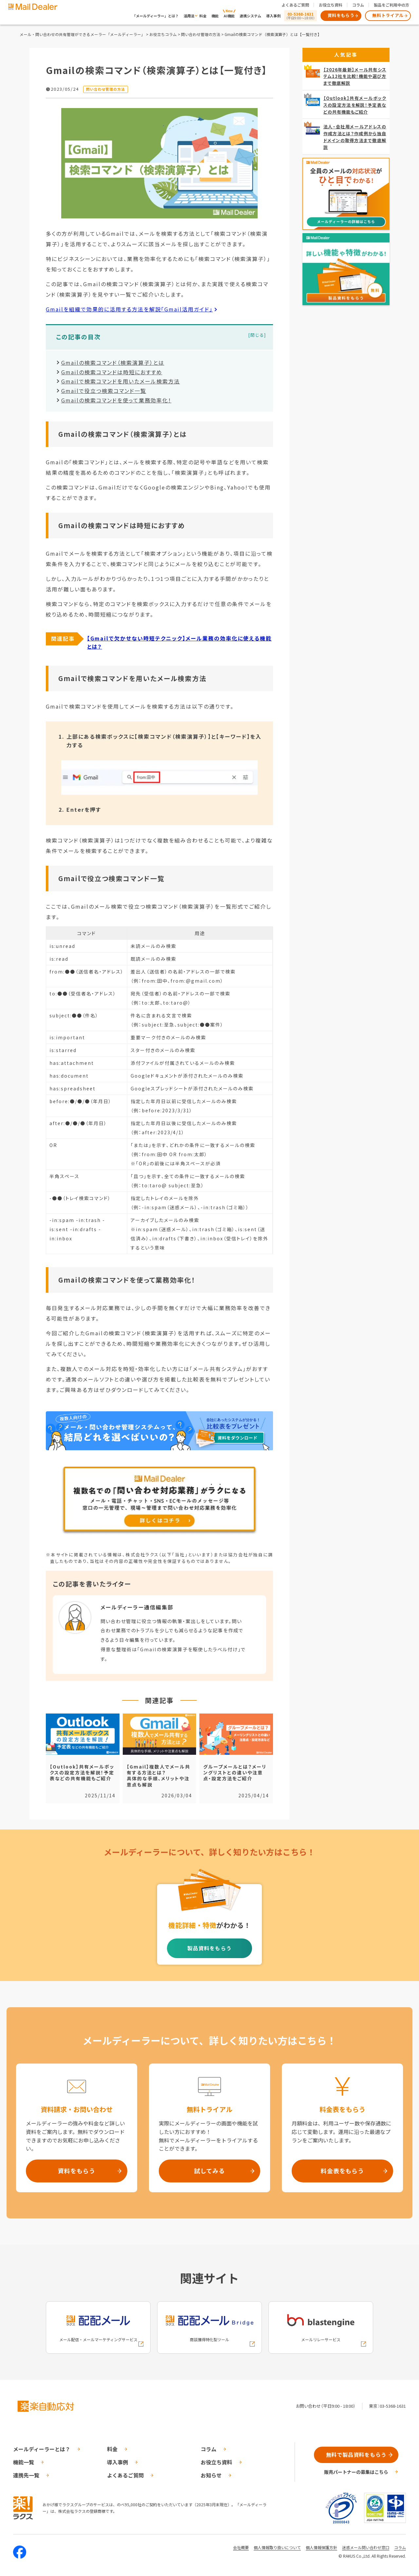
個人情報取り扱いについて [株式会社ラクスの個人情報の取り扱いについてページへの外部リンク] (277, 2547)
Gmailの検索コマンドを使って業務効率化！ (116, 400)
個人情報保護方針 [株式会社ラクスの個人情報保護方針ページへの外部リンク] (321, 2547)
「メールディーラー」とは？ (155, 15)
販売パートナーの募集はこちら (356, 2472)
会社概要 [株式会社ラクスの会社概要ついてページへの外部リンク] (241, 2547)
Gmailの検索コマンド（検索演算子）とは (112, 362)
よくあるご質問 (295, 5)
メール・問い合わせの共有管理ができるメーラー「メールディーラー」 (82, 34)
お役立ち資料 (330, 5)
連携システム (250, 15)
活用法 (189, 15)
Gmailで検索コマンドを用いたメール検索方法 (120, 381)
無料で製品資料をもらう (356, 2454)
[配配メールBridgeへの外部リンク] (209, 2327)
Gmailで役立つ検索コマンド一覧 (103, 391)
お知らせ (211, 2475)
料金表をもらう (342, 2170)
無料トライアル (388, 15)
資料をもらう (341, 15)
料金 (203, 15)
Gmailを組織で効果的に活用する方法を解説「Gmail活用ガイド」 (129, 309)
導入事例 (273, 15)
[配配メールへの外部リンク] (98, 2327)
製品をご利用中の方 (391, 5)
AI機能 (229, 15)
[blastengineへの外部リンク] (320, 2327)
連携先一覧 (26, 2475)
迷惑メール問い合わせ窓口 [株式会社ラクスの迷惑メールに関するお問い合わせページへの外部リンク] (365, 2547)
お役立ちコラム (163, 34)
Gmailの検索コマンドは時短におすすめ (111, 372)
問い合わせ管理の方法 (200, 34)
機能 (215, 15)
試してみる (209, 2170)
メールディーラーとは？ (41, 2449)
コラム (358, 5)
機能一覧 (23, 2462)
